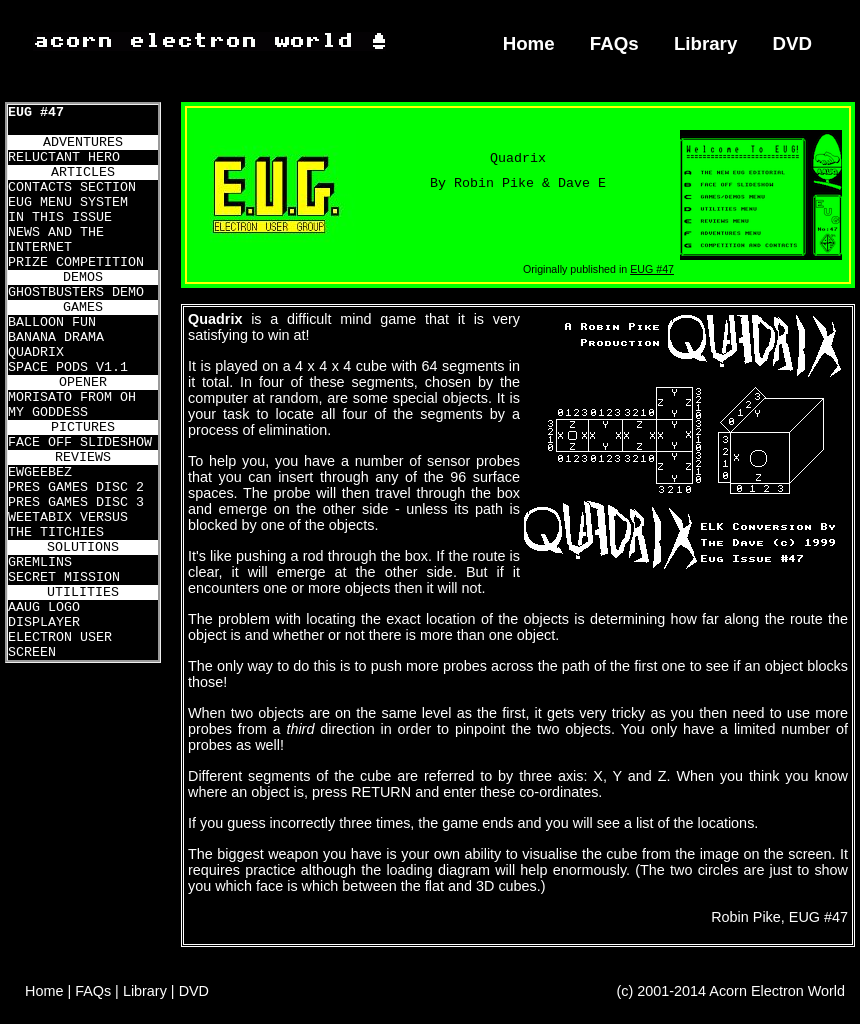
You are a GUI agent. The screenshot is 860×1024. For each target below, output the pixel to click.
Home (529, 43)
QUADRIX (36, 352)
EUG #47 (36, 112)
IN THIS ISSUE (60, 217)
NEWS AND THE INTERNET (56, 240)
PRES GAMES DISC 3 (76, 502)
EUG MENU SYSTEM (68, 202)
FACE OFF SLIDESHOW (80, 442)
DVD (793, 43)
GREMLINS (40, 562)
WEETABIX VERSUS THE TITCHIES (68, 525)
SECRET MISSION (64, 577)
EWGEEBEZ (40, 472)
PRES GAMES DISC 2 (76, 487)
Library (705, 43)
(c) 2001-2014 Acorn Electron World (731, 991)
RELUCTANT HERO (64, 157)
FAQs (614, 43)
